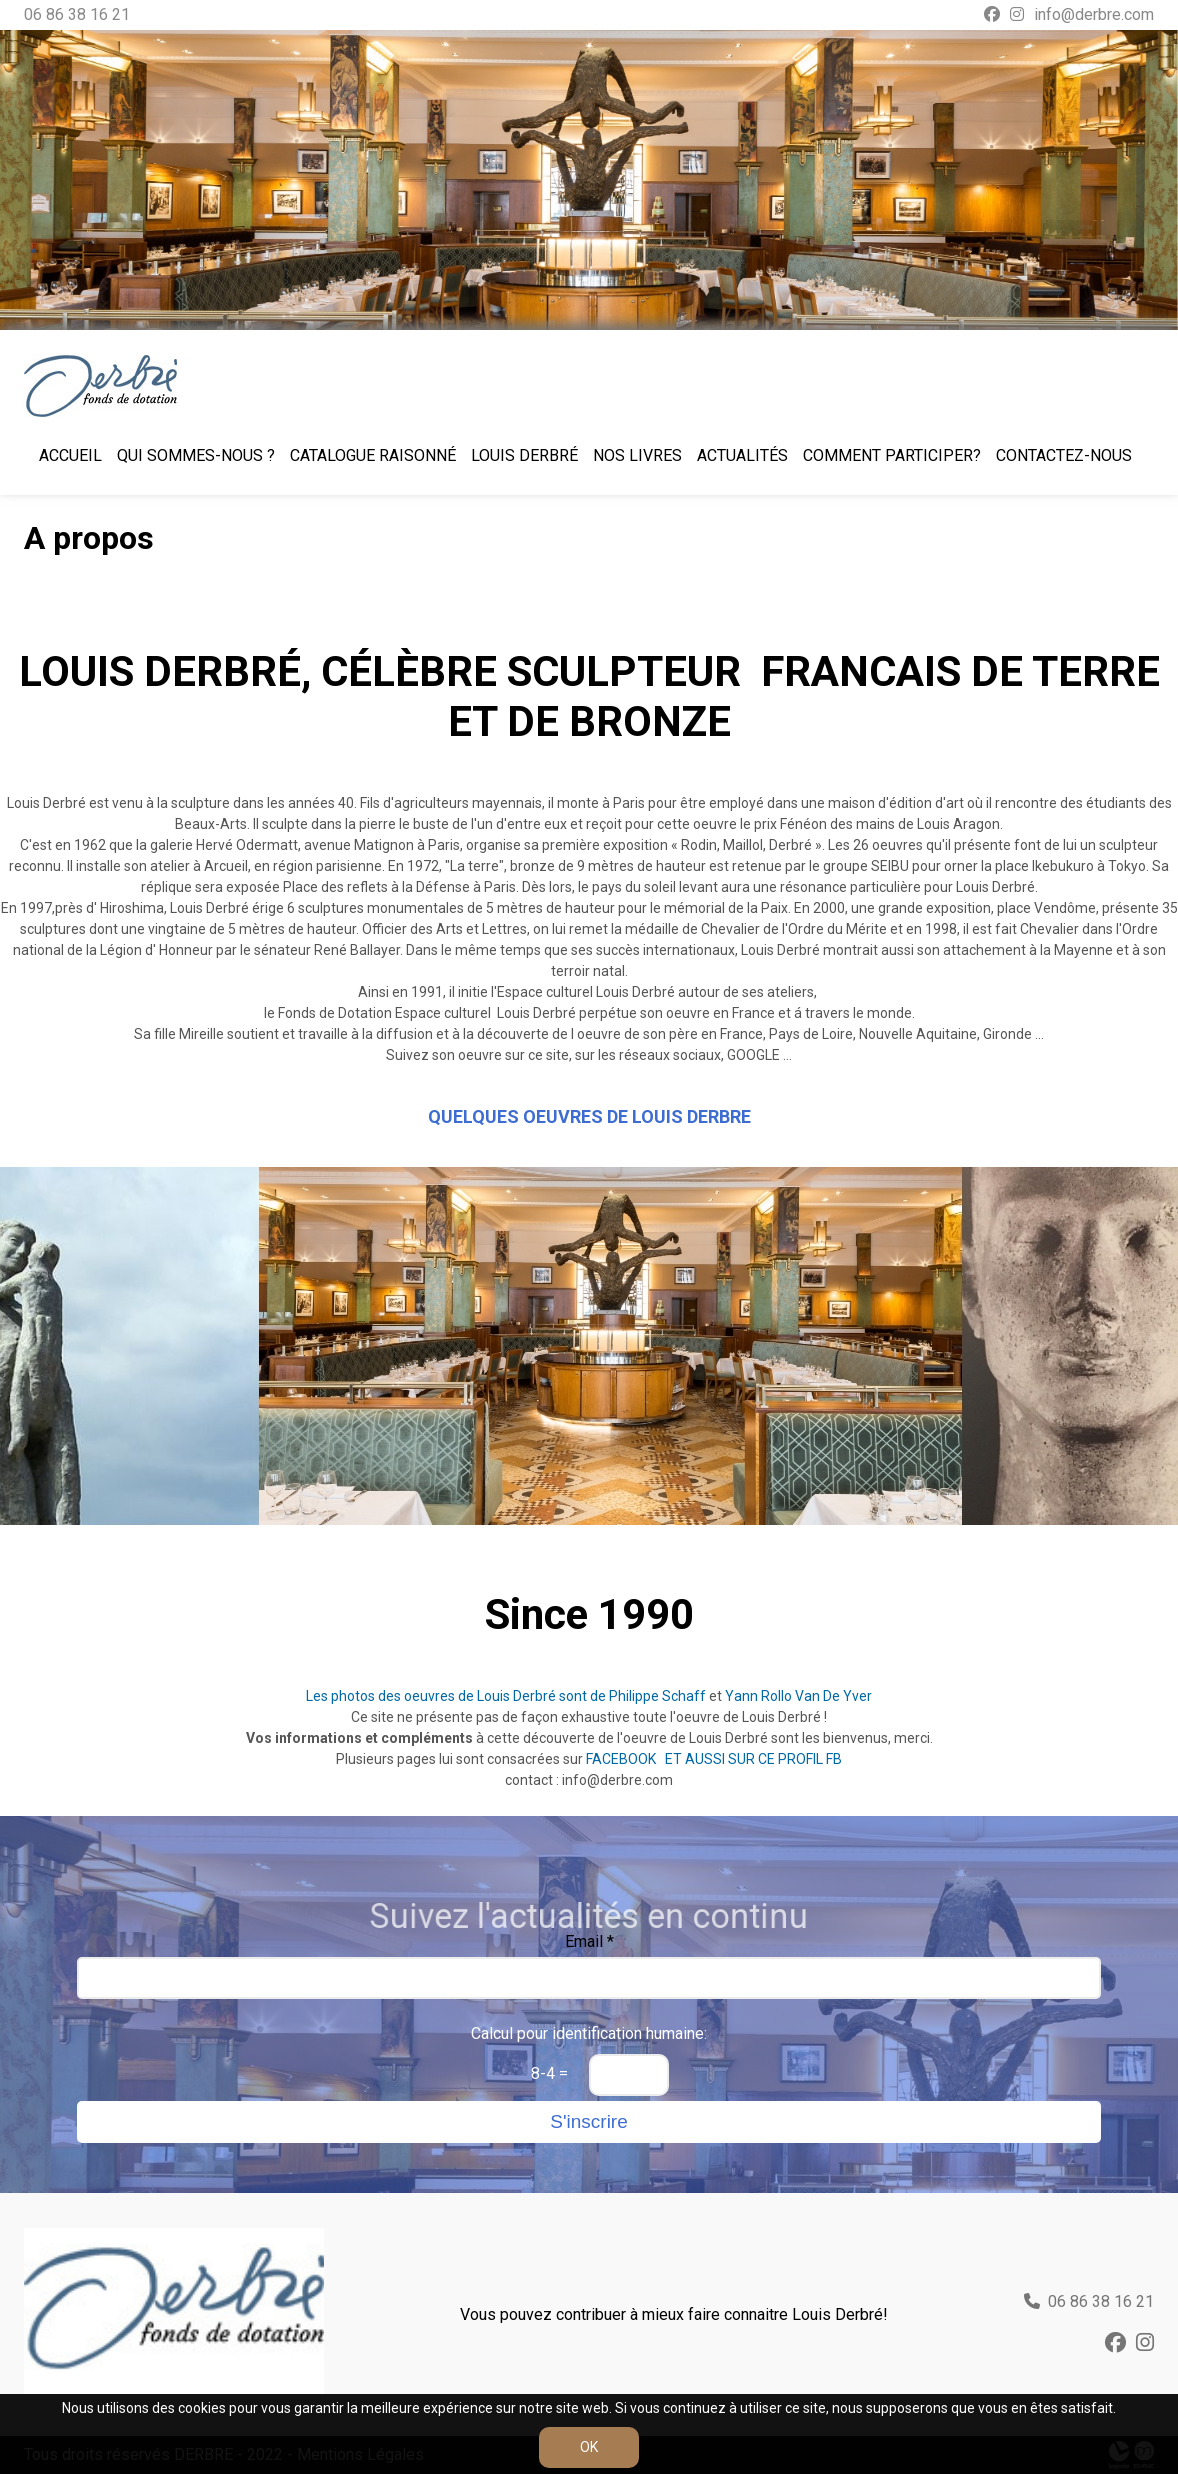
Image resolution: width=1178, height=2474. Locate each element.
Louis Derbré (524, 455)
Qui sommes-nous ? (196, 455)
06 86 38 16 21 (77, 14)
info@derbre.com (1094, 14)
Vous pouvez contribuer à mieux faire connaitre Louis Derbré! (674, 2314)
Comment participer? (892, 455)
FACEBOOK (622, 1759)
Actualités (742, 455)
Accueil (70, 455)
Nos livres (637, 455)
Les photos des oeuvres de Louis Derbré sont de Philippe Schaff (506, 1696)
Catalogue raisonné (373, 455)
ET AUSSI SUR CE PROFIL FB (753, 1759)
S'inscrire (589, 2121)
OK (589, 2447)
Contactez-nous (1064, 455)
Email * (589, 1941)
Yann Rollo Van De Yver (798, 1696)
